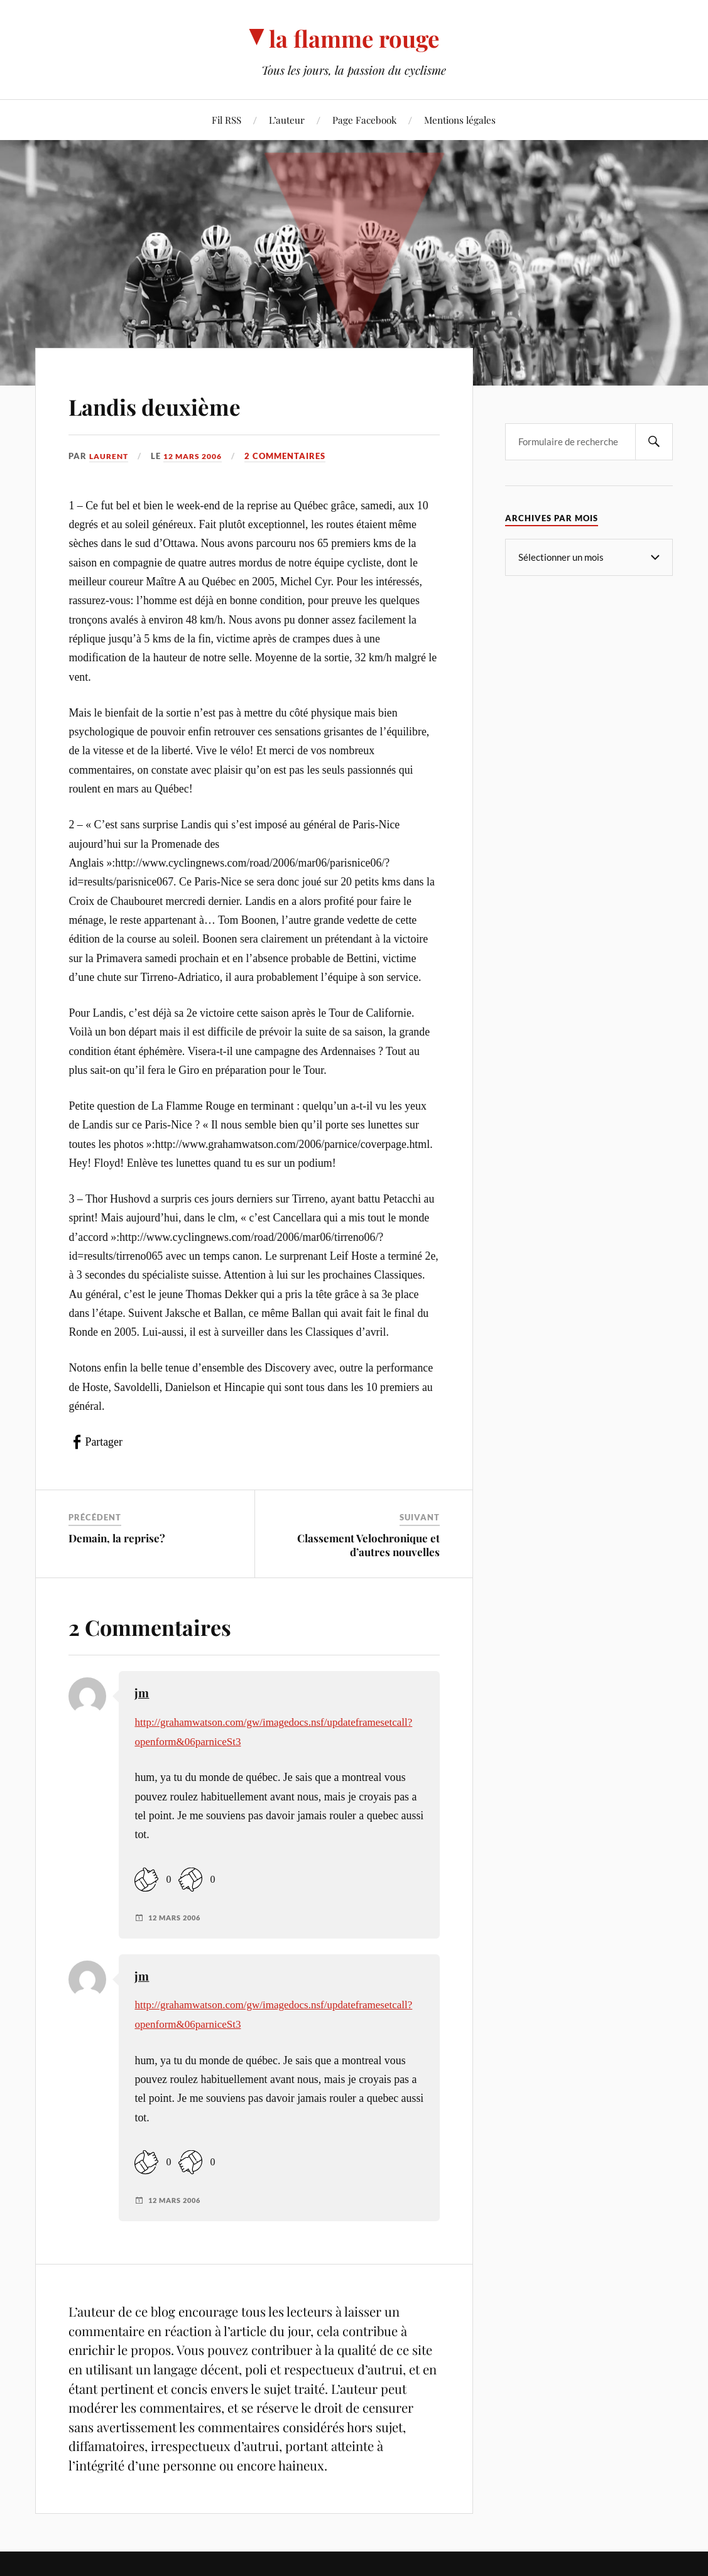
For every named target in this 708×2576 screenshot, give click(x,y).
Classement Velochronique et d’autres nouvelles (368, 1545)
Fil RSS (226, 119)
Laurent (110, 456)
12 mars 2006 (199, 456)
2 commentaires (294, 456)
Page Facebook (364, 119)
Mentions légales (460, 119)
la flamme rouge (354, 38)
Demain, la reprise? (116, 1538)
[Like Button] (146, 1878)
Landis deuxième (176, 404)
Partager (103, 1442)
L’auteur (287, 119)
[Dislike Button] (190, 1878)
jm (141, 1693)
